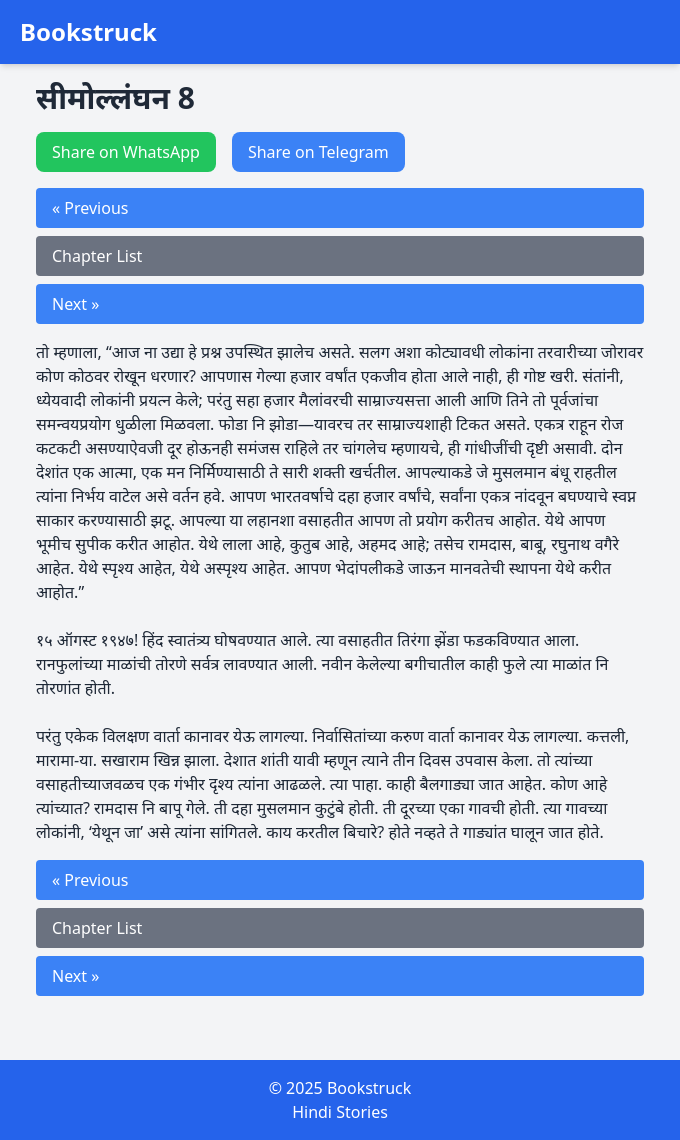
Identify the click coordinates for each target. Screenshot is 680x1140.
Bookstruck (88, 32)
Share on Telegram (318, 152)
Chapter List (97, 256)
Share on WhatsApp (126, 152)
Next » (75, 304)
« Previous (90, 208)
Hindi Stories (340, 1112)
